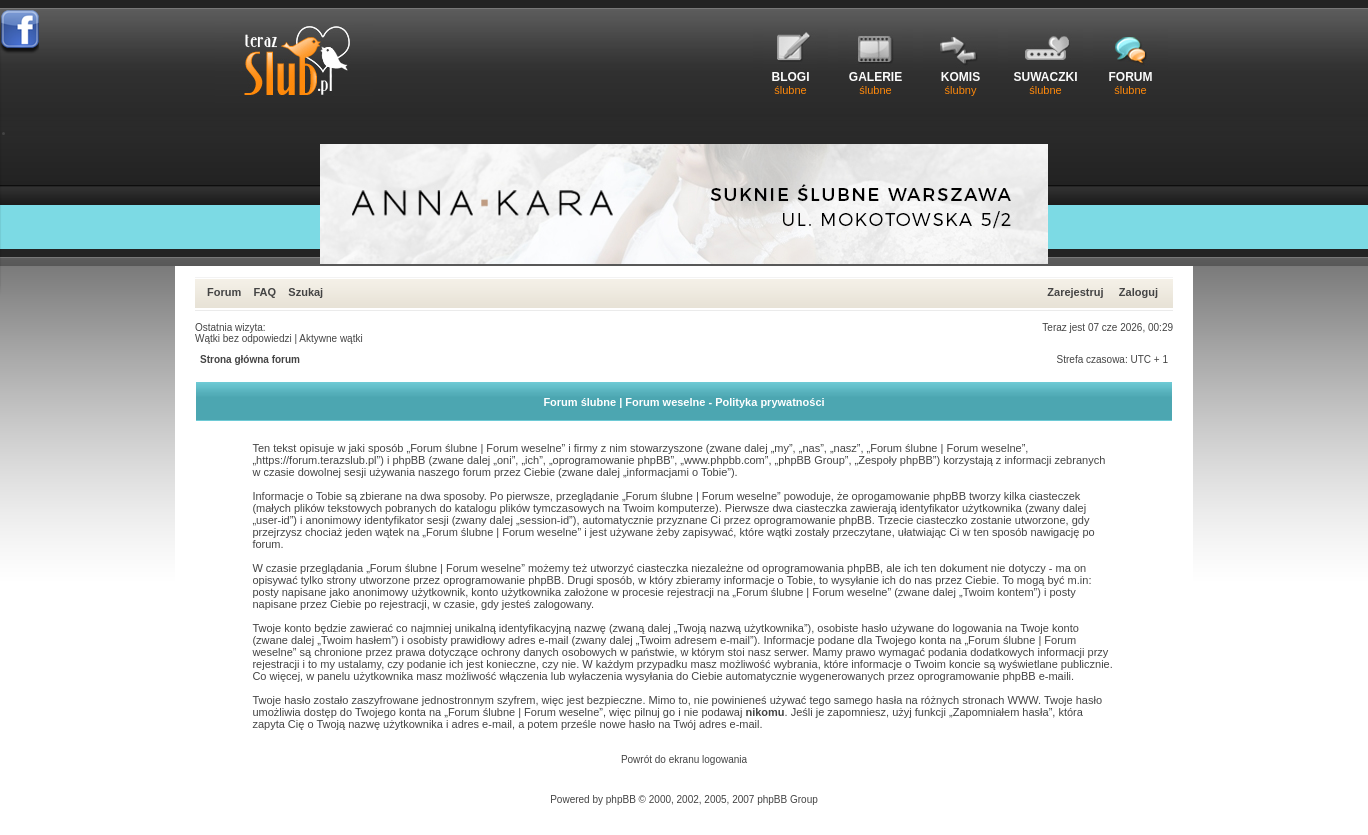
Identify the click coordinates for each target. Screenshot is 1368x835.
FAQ (264, 292)
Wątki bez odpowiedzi (243, 338)
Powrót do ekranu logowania (684, 759)
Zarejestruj (1075, 292)
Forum (224, 292)
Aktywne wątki (330, 338)
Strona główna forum (250, 359)
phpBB (621, 799)
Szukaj (305, 292)
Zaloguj (1138, 292)
